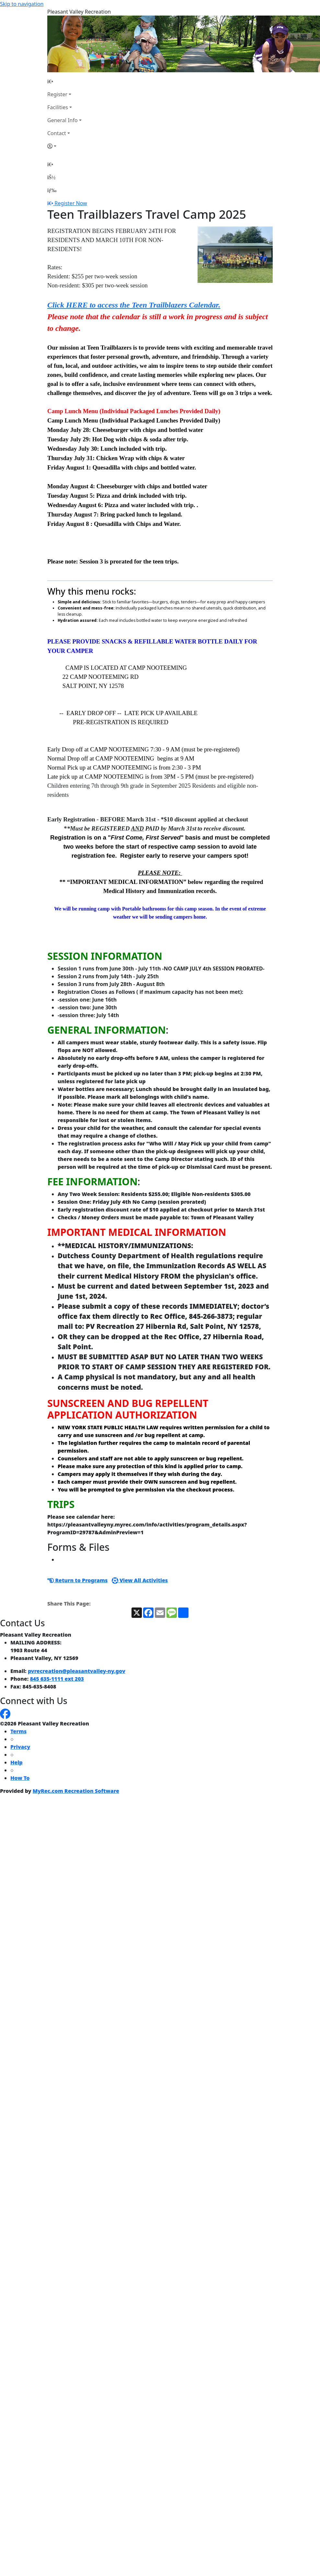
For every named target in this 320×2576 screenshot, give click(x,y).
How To (19, 1777)
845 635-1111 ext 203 (57, 1678)
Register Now (70, 203)
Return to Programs (77, 1580)
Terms (18, 1731)
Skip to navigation (21, 3)
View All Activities (140, 1580)
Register (57, 94)
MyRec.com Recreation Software (76, 1790)
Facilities (57, 107)
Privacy (20, 1746)
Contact (56, 133)
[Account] (64, 146)
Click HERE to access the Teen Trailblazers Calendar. (133, 305)
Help (16, 1762)
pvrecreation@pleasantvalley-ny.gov (76, 1671)
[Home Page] (64, 81)
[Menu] (51, 190)
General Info (62, 120)
